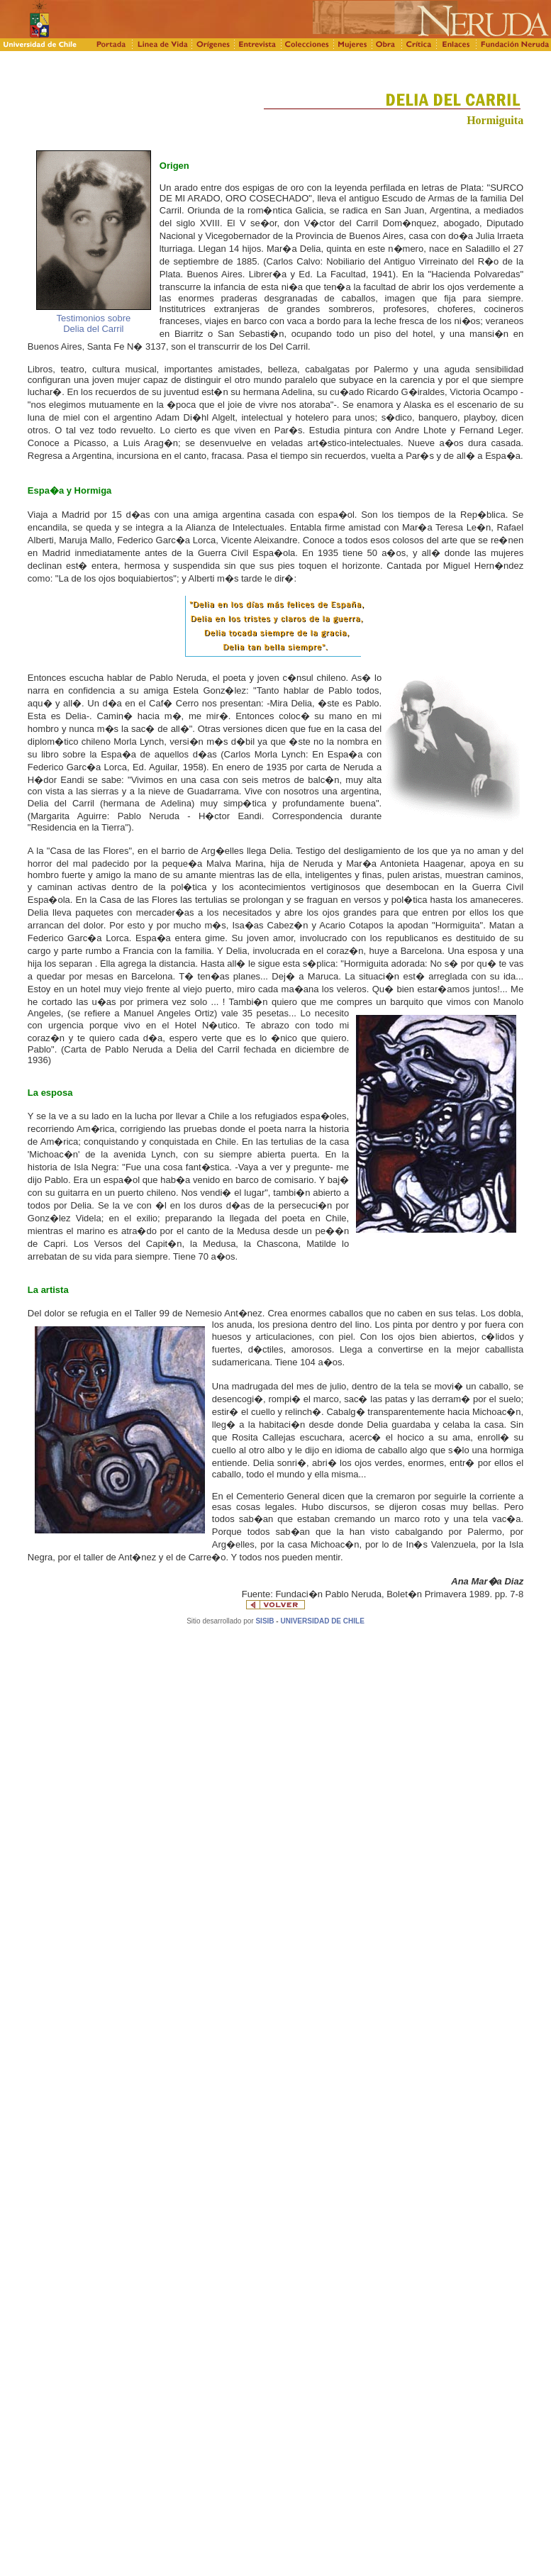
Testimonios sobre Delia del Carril (93, 323)
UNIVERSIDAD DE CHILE (322, 1621)
